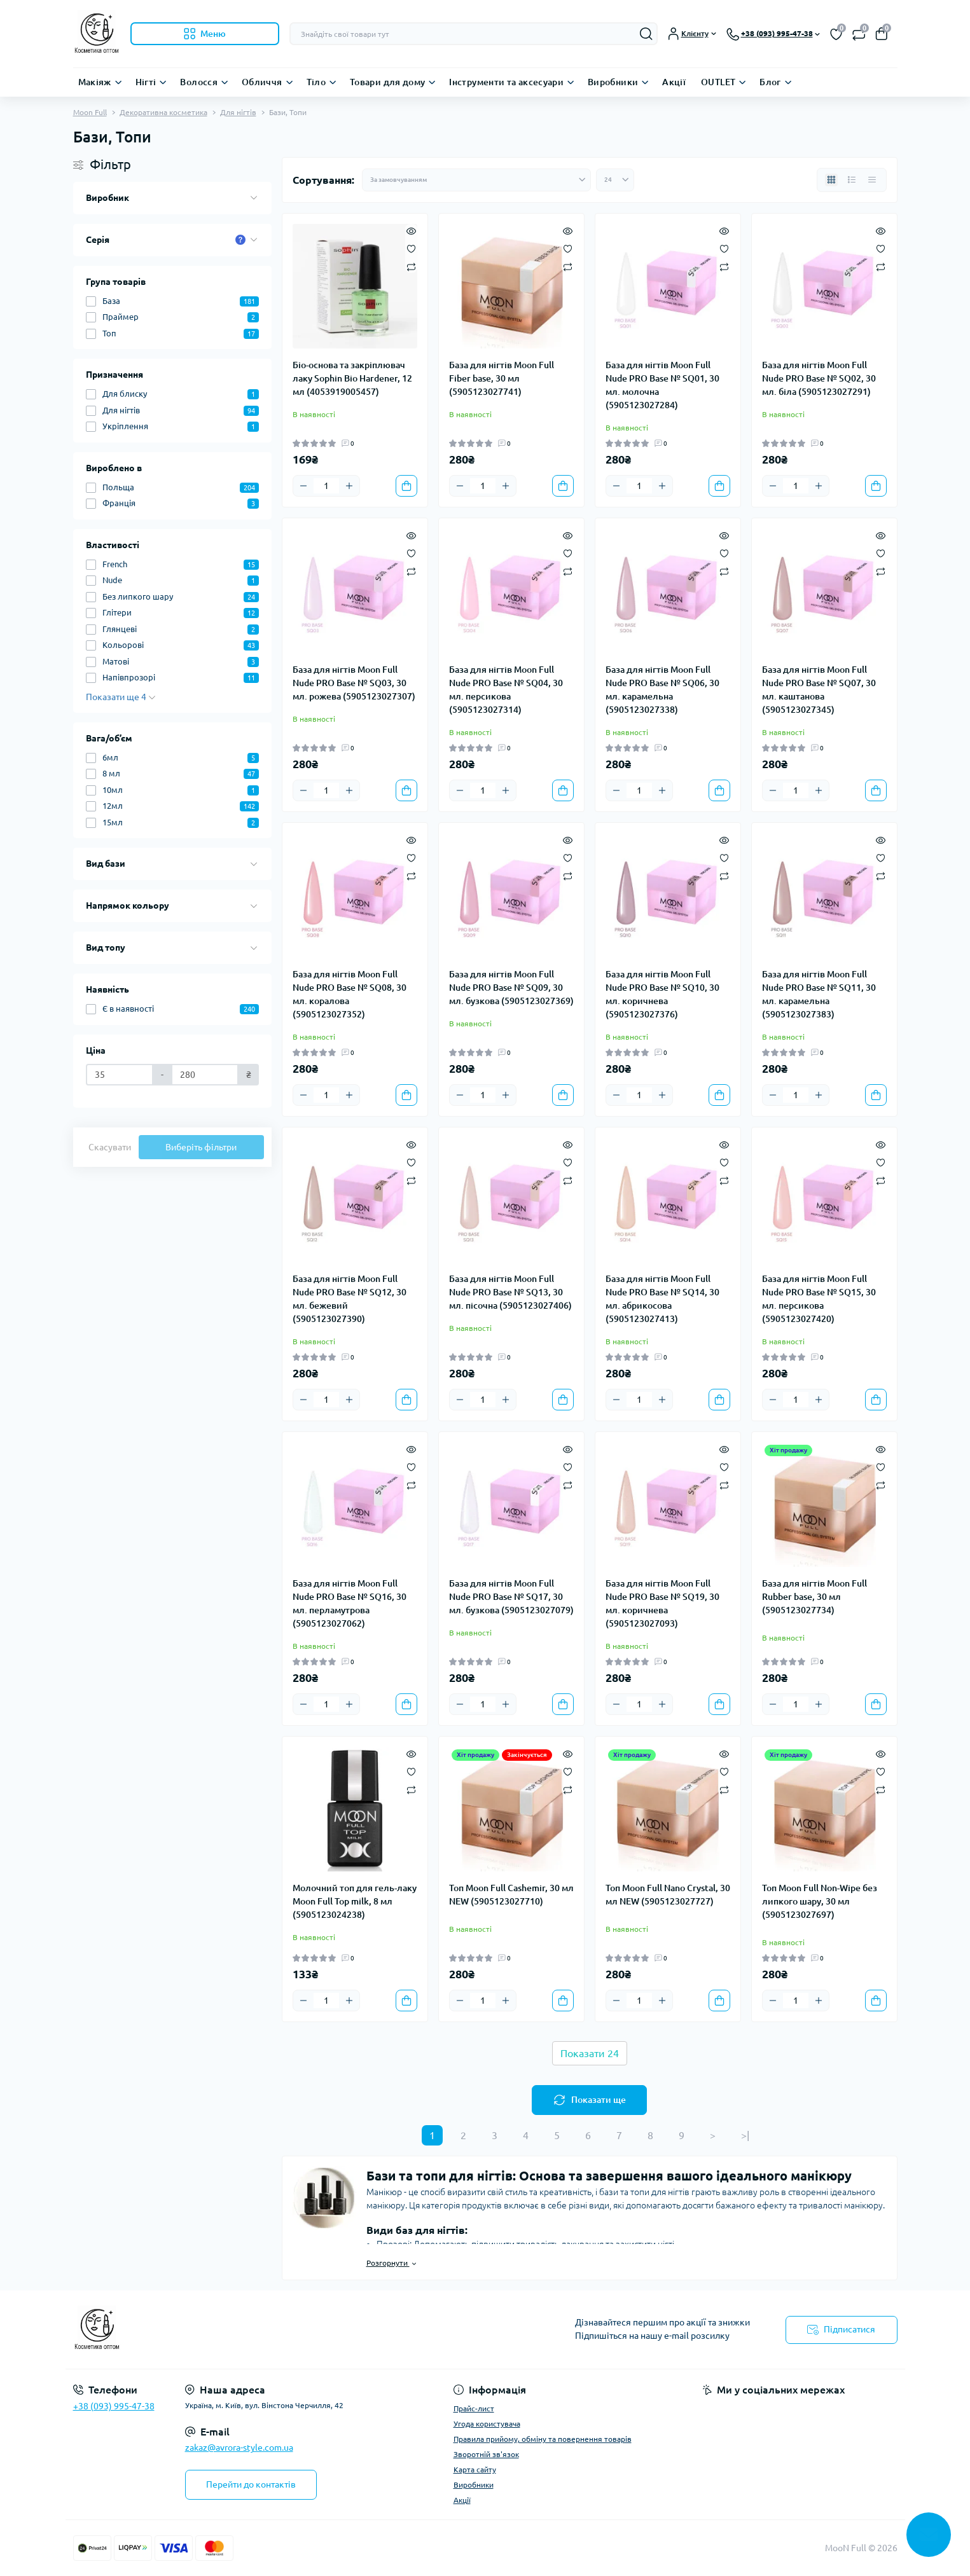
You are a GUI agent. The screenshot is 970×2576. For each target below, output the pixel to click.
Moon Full (90, 112)
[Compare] (411, 266)
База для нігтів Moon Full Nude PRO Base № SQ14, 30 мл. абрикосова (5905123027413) (662, 1299)
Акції (674, 82)
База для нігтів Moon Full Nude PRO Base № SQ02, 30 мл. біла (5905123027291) (819, 378)
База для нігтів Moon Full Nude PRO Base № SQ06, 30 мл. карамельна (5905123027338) (662, 690)
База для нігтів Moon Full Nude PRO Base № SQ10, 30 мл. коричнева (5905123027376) (662, 994)
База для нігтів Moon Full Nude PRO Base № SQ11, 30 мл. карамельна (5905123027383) (819, 994)
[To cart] (406, 486)
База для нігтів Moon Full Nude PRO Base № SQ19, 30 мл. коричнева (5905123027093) (662, 1603)
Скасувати (109, 1147)
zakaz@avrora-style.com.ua (239, 2447)
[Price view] (872, 180)
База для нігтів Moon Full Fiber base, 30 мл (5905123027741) (501, 378)
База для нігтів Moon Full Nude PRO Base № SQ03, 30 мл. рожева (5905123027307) (354, 683)
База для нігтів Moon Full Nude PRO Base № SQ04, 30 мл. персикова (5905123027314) (506, 690)
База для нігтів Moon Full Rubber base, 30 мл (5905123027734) (814, 1596)
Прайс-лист (474, 2408)
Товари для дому (387, 82)
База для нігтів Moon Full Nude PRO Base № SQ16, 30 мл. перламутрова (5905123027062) (349, 1603)
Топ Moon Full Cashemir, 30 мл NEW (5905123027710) (511, 1894)
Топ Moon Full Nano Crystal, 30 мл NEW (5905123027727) (668, 1894)
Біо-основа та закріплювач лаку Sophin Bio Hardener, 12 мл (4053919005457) (352, 378)
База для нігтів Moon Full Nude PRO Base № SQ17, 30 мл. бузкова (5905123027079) (511, 1596)
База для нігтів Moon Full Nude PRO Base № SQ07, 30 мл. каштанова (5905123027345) (819, 690)
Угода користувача (487, 2424)
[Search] (646, 33)
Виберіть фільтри (201, 1147)
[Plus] (349, 486)
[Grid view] (831, 180)
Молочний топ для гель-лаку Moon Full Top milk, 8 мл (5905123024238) (355, 1901)
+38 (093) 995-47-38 (114, 2406)
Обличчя (262, 82)
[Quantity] (326, 485)
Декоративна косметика (163, 112)
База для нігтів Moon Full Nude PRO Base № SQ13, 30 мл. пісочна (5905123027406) (510, 1292)
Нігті (145, 82)
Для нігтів (238, 112)
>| (745, 2135)
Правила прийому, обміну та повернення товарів (543, 2439)
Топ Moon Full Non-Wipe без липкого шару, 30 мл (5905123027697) (819, 1901)
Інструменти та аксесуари (506, 82)
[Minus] (303, 486)
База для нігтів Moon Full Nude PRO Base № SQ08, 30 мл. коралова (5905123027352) (349, 994)
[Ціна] (119, 1074)
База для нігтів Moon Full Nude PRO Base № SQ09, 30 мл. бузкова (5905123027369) (511, 987)
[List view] (851, 180)
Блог (769, 82)
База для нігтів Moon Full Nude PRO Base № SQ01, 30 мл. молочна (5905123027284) (662, 385)
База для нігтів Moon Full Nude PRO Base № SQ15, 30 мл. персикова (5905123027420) (819, 1299)
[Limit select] (615, 180)
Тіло (316, 82)
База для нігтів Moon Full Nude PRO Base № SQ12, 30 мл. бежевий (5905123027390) (349, 1299)
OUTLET (718, 82)
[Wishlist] (411, 248)
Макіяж (94, 82)
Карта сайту (475, 2469)
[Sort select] (476, 180)
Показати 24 (589, 2053)
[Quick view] (411, 230)
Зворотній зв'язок (486, 2454)
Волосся (199, 82)
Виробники (613, 82)
